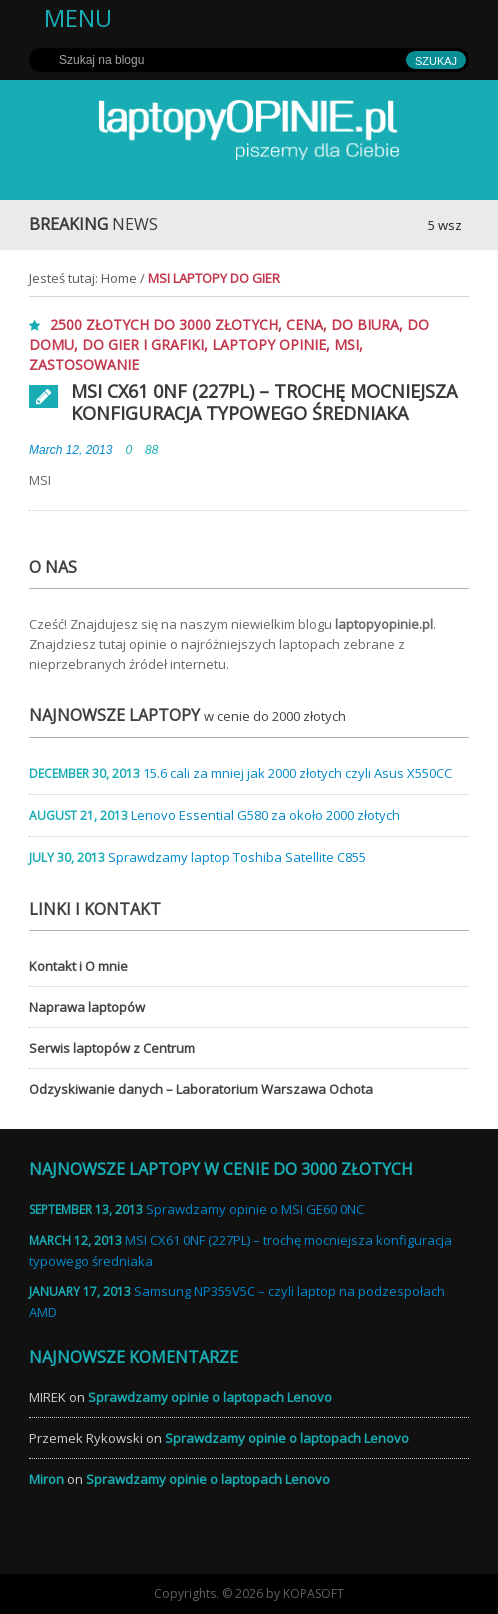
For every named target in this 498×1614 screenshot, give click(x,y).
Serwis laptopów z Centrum (112, 1048)
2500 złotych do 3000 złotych (164, 324)
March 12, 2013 (70, 450)
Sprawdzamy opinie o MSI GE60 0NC (255, 1209)
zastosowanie (84, 364)
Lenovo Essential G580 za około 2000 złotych (265, 815)
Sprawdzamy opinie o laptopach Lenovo (210, 1397)
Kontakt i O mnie (78, 966)
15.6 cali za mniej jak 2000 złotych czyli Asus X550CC (297, 773)
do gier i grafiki (143, 344)
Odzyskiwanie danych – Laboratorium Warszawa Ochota (201, 1089)
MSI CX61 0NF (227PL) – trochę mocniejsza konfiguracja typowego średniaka (264, 402)
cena (304, 324)
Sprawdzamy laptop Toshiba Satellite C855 (237, 857)
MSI (346, 344)
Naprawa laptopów (87, 1007)
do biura (365, 324)
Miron (46, 1479)
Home (119, 278)
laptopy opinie (269, 344)
